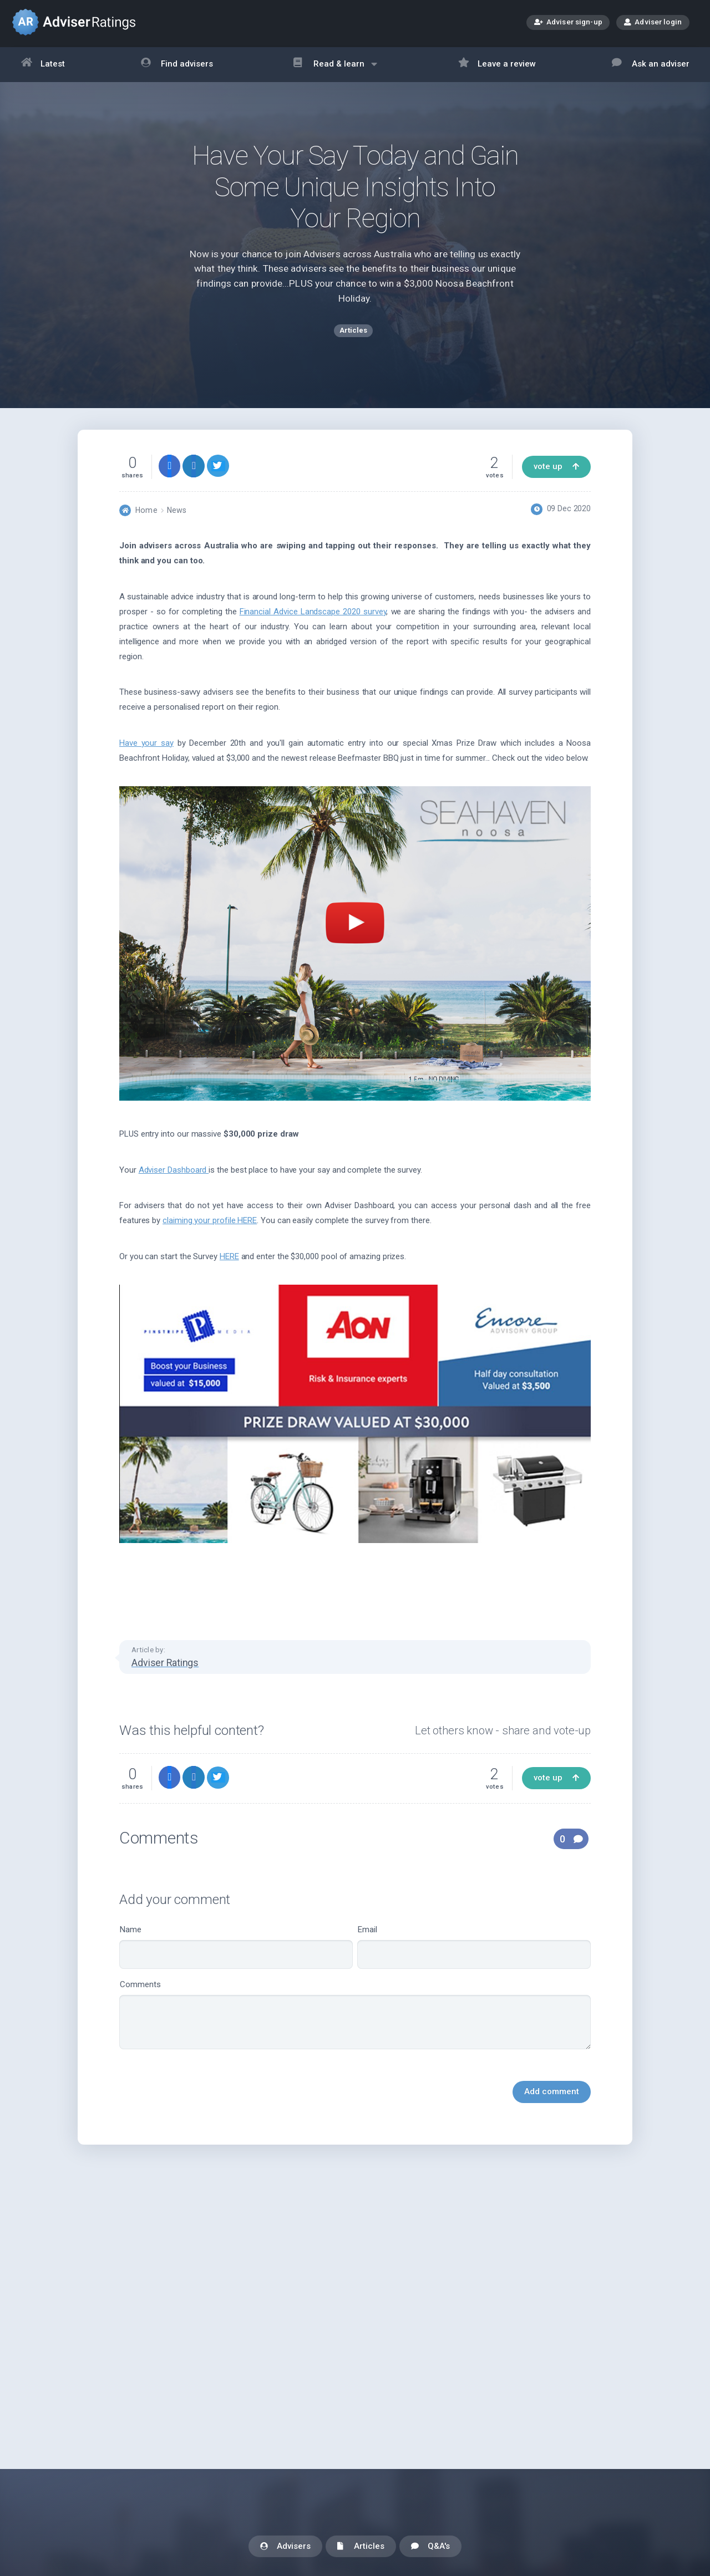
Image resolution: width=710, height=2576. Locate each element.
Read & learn (335, 69)
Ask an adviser (650, 64)
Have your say (146, 749)
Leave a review (497, 64)
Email (474, 1952)
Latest (43, 64)
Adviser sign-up (568, 23)
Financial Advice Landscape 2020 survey (313, 617)
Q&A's (430, 2547)
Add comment (551, 2097)
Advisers (285, 2547)
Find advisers (177, 64)
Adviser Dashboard (174, 1175)
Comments (355, 2020)
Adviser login (653, 21)
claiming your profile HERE (210, 1226)
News (176, 515)
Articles (360, 2547)
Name (236, 1952)
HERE (229, 1262)
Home (146, 515)
